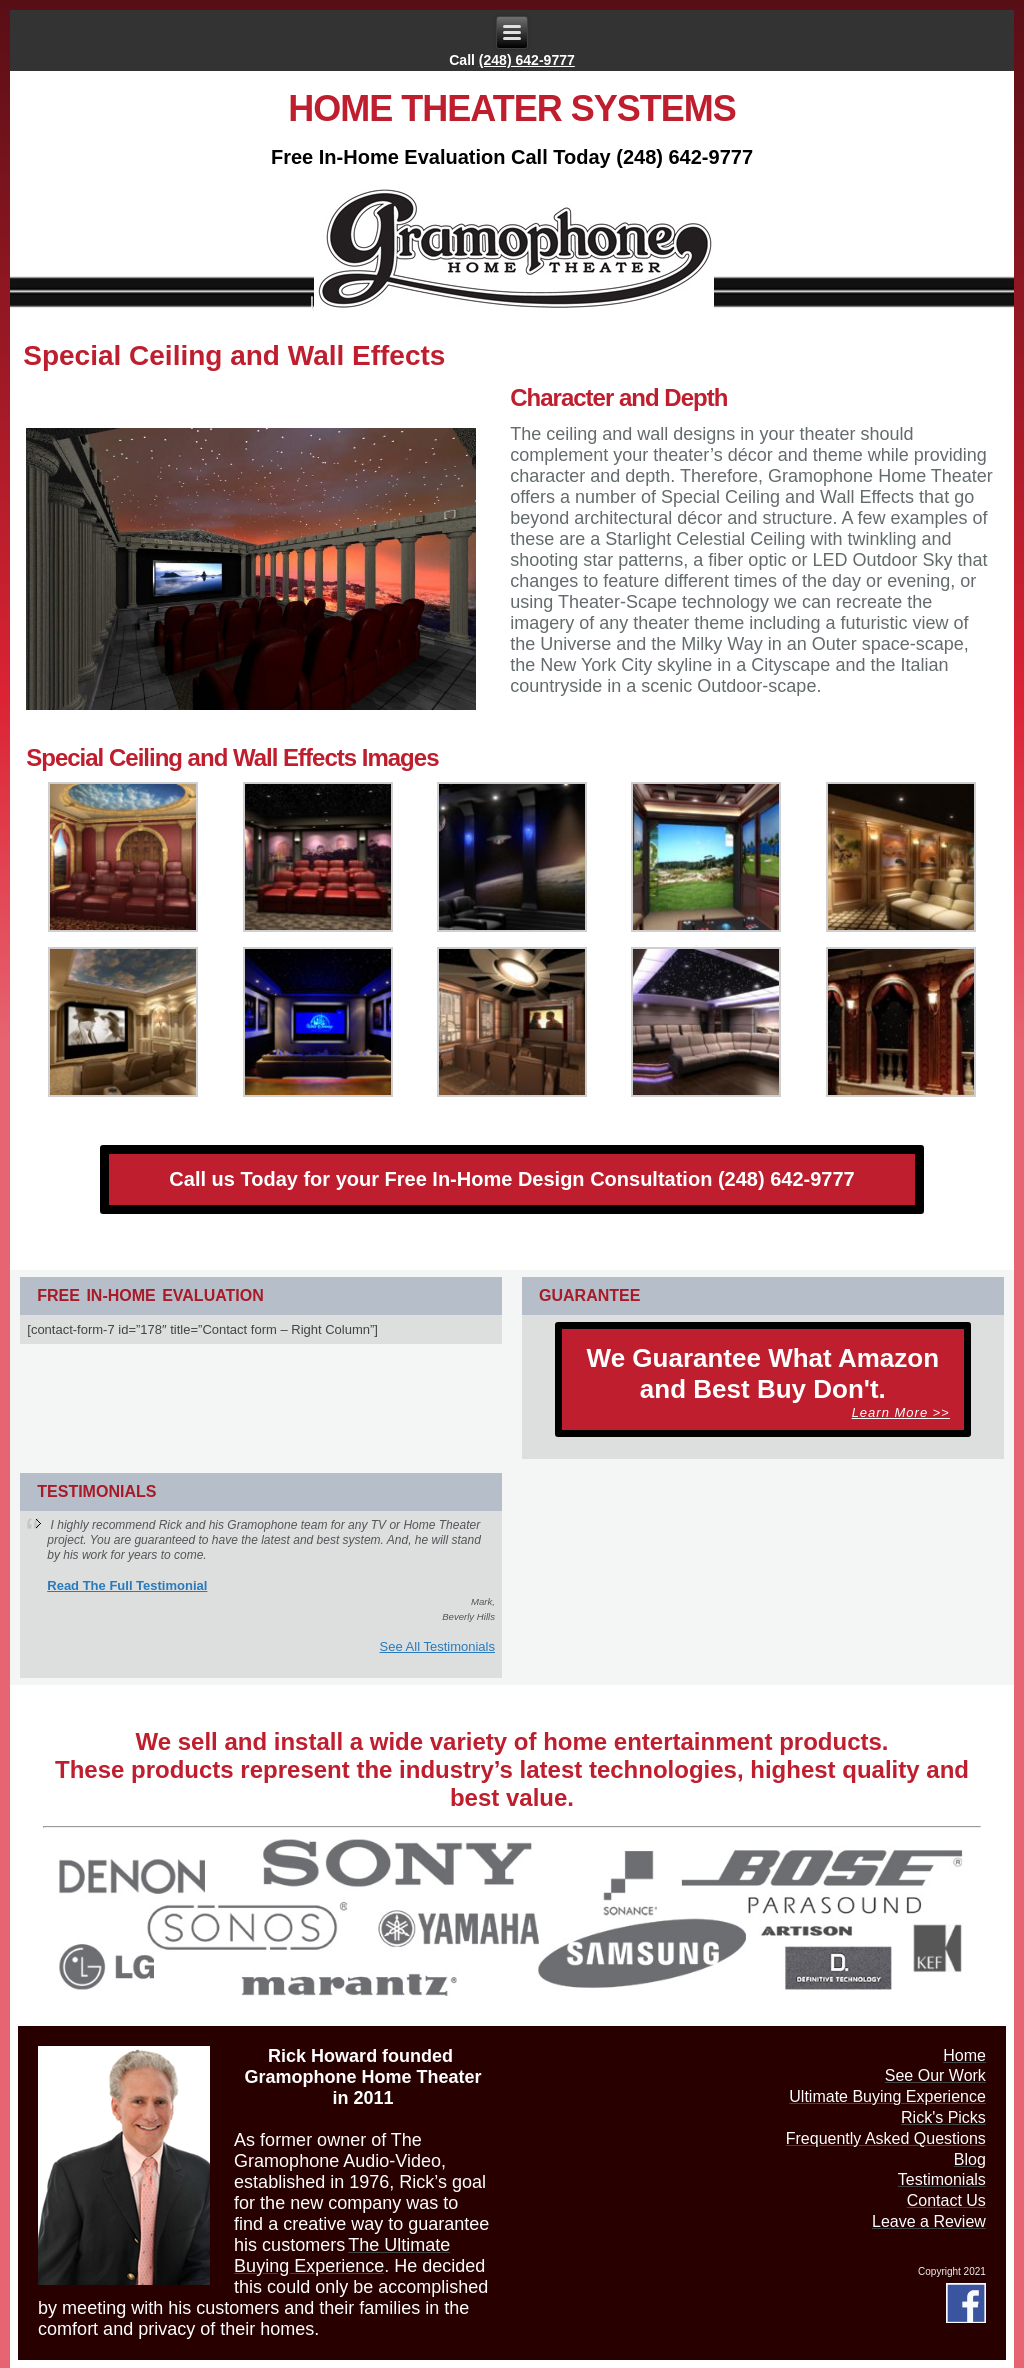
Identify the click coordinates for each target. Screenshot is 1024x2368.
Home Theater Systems (511, 108)
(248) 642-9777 (527, 60)
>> (901, 1412)
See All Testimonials (437, 1646)
